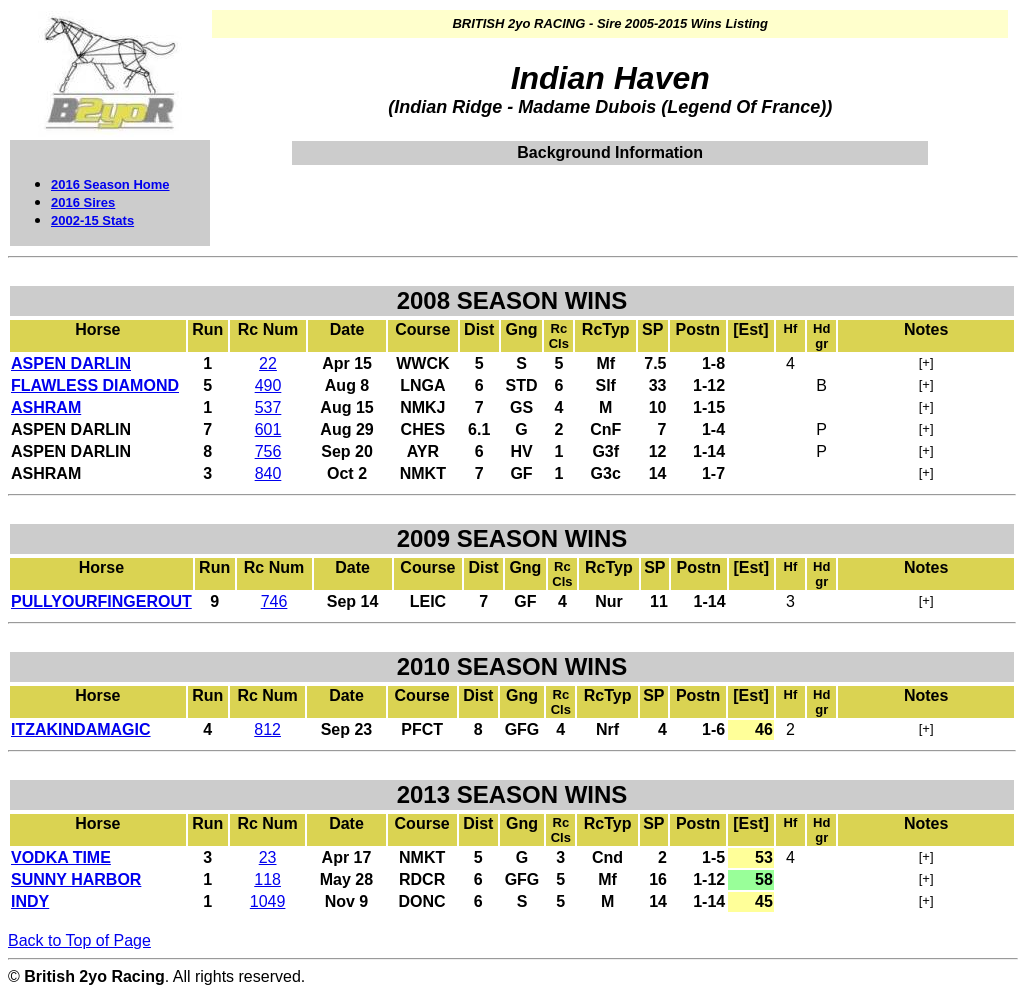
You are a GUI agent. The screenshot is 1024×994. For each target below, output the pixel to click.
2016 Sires (83, 202)
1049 (268, 901)
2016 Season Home (110, 184)
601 (268, 429)
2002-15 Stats (92, 220)
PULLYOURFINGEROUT (101, 601)
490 (268, 385)
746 (274, 601)
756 (268, 451)
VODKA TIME (61, 857)
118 (267, 879)
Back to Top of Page (79, 940)
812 (267, 729)
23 (268, 857)
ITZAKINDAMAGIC (81, 729)
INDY (30, 901)
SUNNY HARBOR (76, 879)
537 (268, 407)
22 (268, 363)
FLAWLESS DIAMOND (95, 385)
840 (268, 473)
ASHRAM (46, 407)
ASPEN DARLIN (71, 363)
